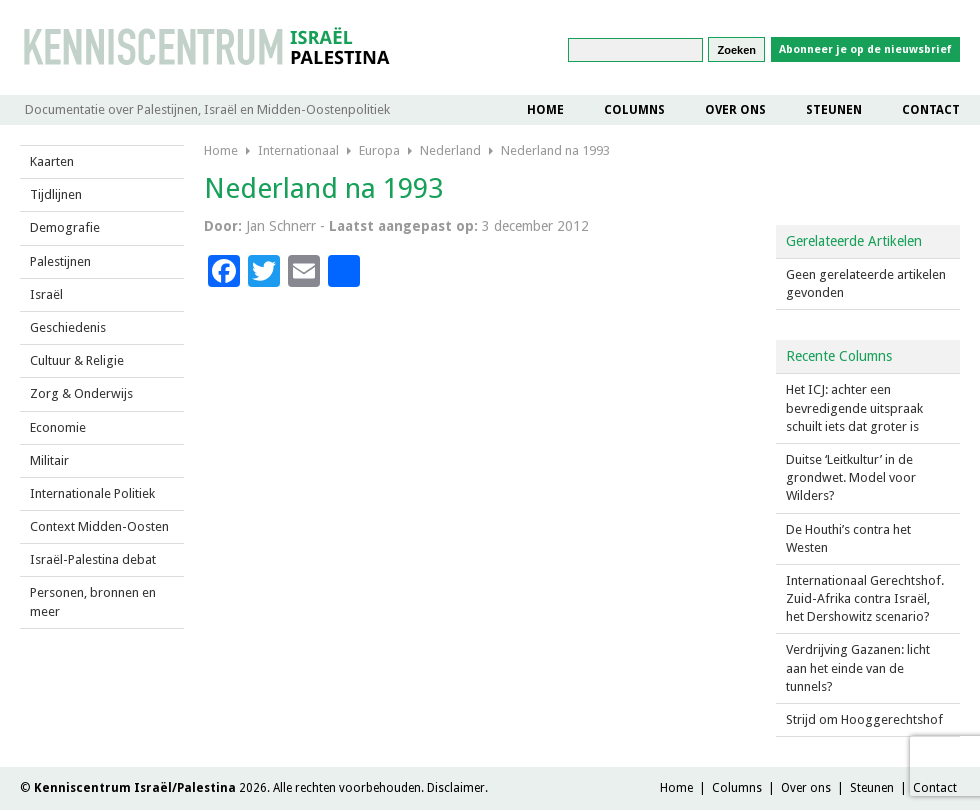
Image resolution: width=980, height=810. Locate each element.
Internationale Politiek (92, 493)
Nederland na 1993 (555, 150)
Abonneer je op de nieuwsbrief (865, 49)
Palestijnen (60, 261)
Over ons (735, 110)
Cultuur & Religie (77, 360)
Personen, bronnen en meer (93, 601)
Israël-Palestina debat (93, 559)
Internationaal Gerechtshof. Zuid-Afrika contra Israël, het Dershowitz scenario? (865, 598)
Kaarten (52, 161)
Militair (49, 460)
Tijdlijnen (56, 194)
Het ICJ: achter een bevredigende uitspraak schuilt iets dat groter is (854, 407)
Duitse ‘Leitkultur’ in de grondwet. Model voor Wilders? (851, 477)
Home (545, 110)
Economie (58, 427)
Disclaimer (456, 788)
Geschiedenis (68, 327)
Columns (634, 110)
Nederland (450, 150)
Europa (379, 150)
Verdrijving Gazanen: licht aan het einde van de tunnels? (858, 667)
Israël (46, 294)
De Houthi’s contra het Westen (848, 538)
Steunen (834, 110)
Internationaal (298, 150)
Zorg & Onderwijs (81, 393)
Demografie (65, 227)
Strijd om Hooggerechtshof (864, 719)
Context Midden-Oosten (99, 526)
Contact (931, 110)
